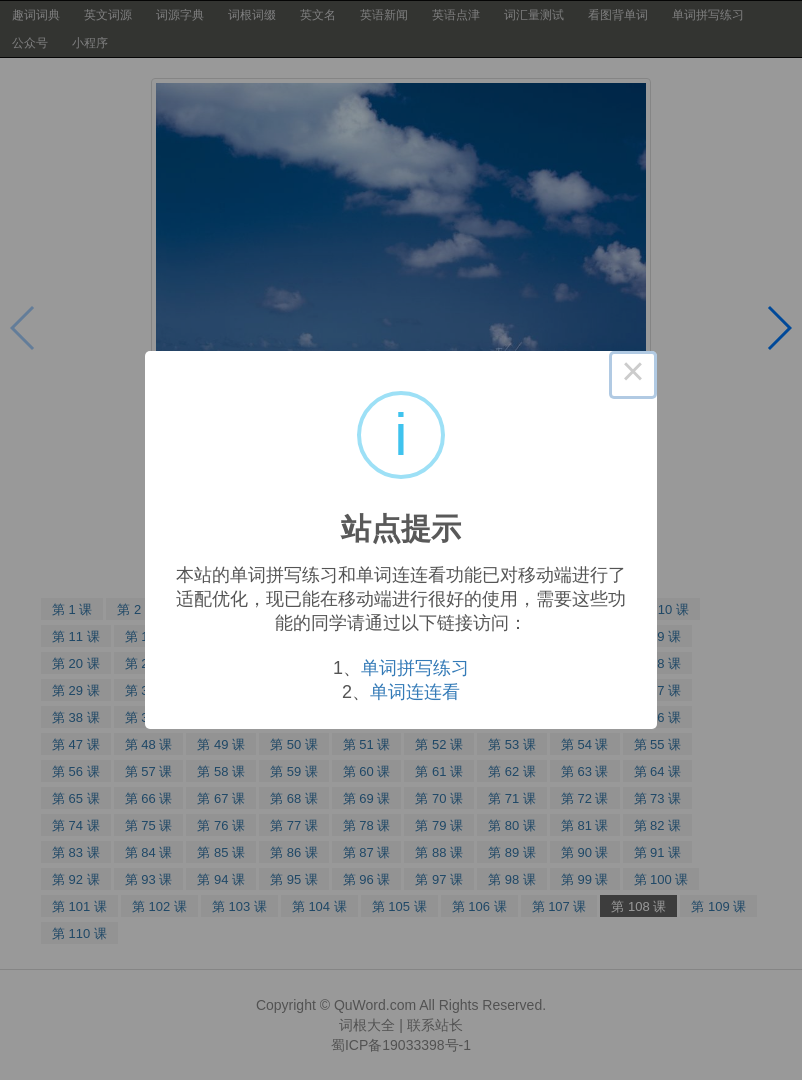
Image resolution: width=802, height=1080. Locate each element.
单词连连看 (415, 692)
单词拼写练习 (415, 668)
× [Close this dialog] (633, 375)
